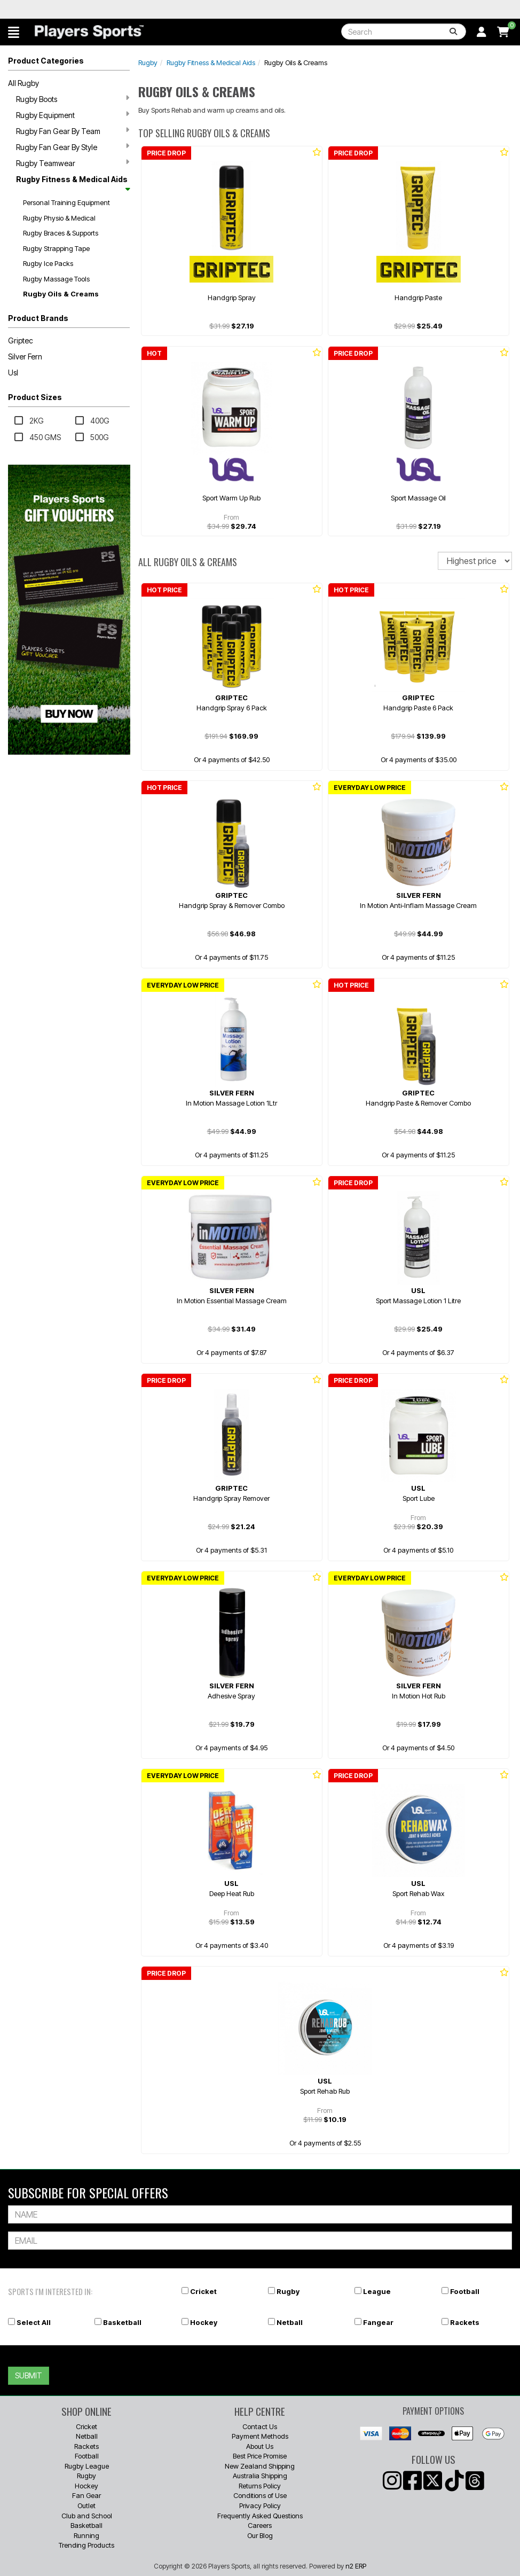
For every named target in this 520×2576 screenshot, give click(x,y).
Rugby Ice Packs (48, 263)
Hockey (203, 2322)
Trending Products (86, 2545)
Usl (13, 372)
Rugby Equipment (72, 115)
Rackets (464, 2322)
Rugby (147, 62)
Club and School (86, 2515)
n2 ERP (355, 2566)
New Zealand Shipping (260, 2466)
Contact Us (259, 2426)
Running (86, 2535)
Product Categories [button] (46, 60)
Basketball (122, 2322)
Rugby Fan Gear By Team (72, 131)
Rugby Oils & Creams (61, 293)
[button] (13, 32)
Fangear (378, 2322)
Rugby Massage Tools (56, 279)
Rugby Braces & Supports (60, 233)
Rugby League (87, 2466)
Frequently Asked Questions (260, 2515)
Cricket (203, 2291)
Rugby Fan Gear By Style (72, 147)
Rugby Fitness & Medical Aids (72, 183)
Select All (34, 2322)
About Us (259, 2446)
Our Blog (260, 2535)
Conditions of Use (260, 2495)
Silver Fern (25, 356)
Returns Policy (260, 2485)
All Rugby (23, 83)
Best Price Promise (260, 2456)
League (377, 2291)
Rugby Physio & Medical (59, 218)
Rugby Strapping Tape (56, 248)
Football (464, 2291)
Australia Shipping (260, 2475)
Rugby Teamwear (72, 163)
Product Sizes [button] (35, 397)
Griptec (20, 340)
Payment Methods (260, 2436)
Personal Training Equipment (66, 202)
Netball (290, 2322)
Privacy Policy (260, 2505)
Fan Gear (86, 2495)
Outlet (86, 2505)
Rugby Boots (72, 99)
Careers (260, 2525)
